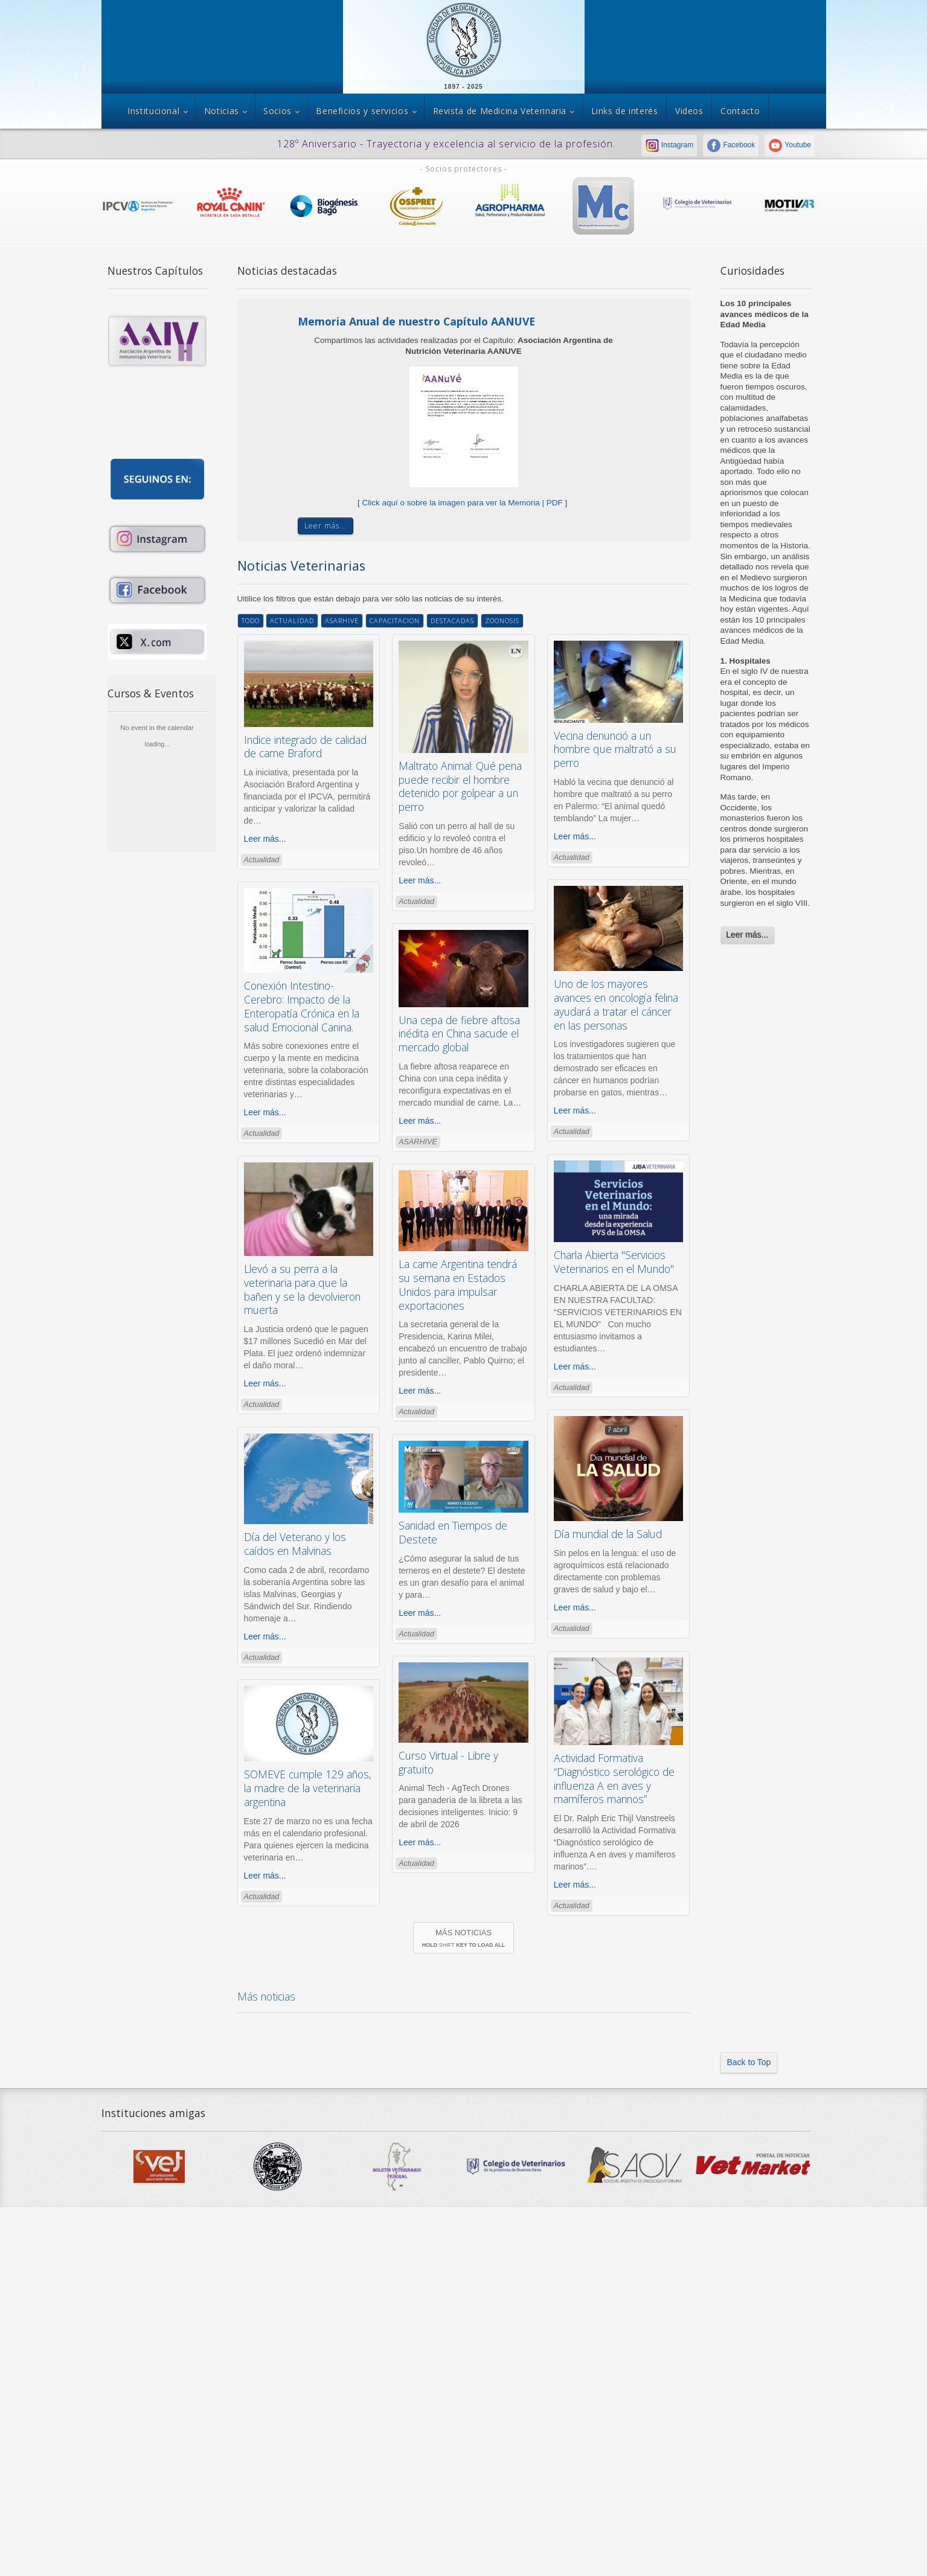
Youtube (789, 145)
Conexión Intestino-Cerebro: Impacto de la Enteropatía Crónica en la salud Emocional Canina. (301, 1006)
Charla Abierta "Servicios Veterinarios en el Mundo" (614, 1262)
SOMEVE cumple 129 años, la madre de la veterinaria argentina (307, 1788)
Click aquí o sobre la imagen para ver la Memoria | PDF (462, 502)
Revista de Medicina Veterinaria (500, 111)
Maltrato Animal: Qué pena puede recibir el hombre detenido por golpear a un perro (460, 786)
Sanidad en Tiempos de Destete (453, 1532)
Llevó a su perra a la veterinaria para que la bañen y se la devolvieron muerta (302, 1289)
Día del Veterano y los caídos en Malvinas (295, 1544)
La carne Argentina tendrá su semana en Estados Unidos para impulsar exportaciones (458, 1284)
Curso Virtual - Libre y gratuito (448, 1762)
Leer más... (748, 935)
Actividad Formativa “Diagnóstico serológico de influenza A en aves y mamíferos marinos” (614, 1778)
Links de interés (624, 111)
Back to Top (749, 2062)
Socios (277, 111)
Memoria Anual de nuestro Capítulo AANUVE (416, 321)
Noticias (221, 111)
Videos (689, 111)
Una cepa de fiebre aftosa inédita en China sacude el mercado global (459, 1034)
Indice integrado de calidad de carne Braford (305, 746)
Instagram (669, 145)
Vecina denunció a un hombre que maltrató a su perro (615, 749)
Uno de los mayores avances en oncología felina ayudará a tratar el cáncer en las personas (616, 1004)
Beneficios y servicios (362, 111)
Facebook (731, 145)
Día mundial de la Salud (608, 1534)
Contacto (740, 111)
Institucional (153, 111)
